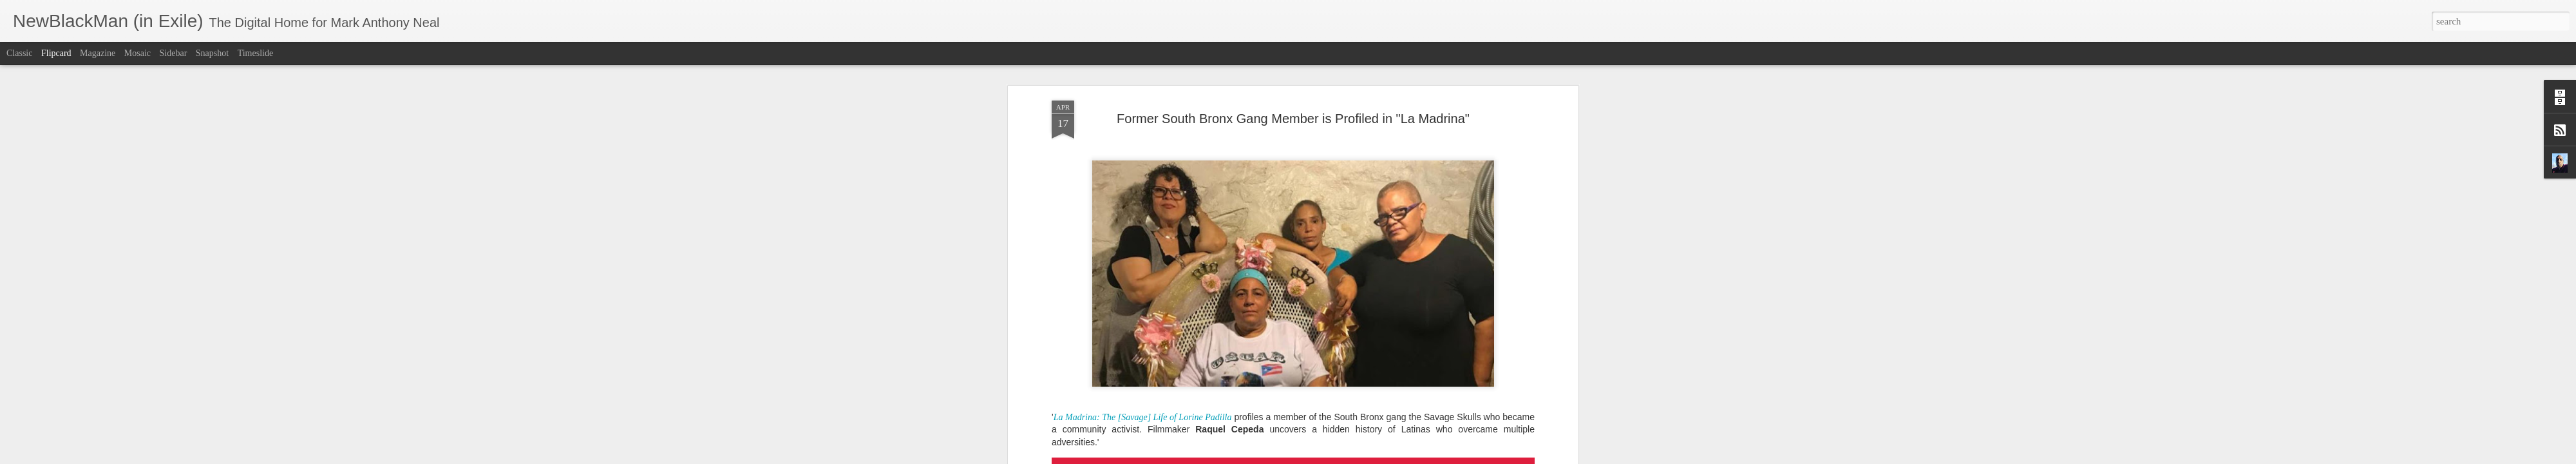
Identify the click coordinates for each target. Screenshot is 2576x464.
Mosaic (137, 53)
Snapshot (212, 53)
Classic (19, 53)
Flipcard (56, 53)
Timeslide (256, 53)
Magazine (97, 53)
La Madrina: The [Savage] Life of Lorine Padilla (1143, 347)
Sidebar (173, 53)
